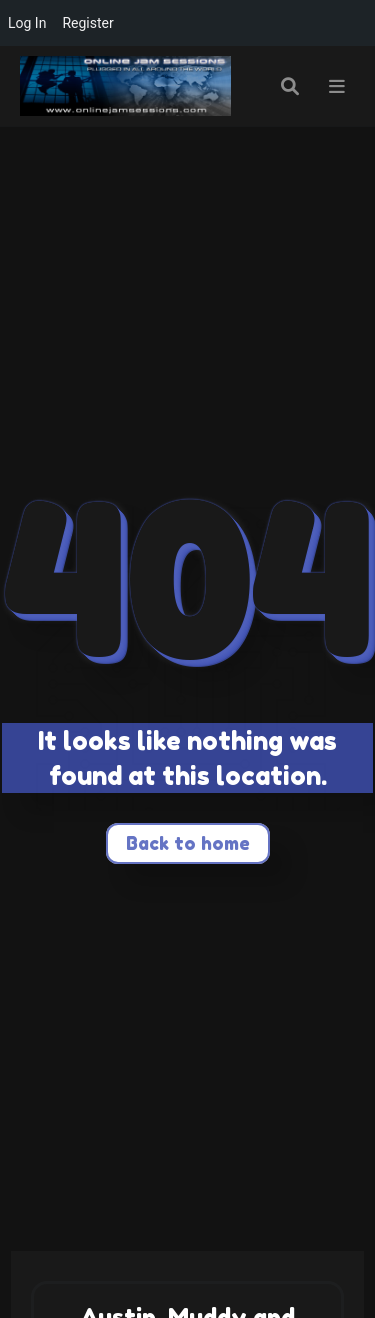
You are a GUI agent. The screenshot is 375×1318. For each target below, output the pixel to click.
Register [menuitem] (87, 23)
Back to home (188, 843)
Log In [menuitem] (27, 23)
